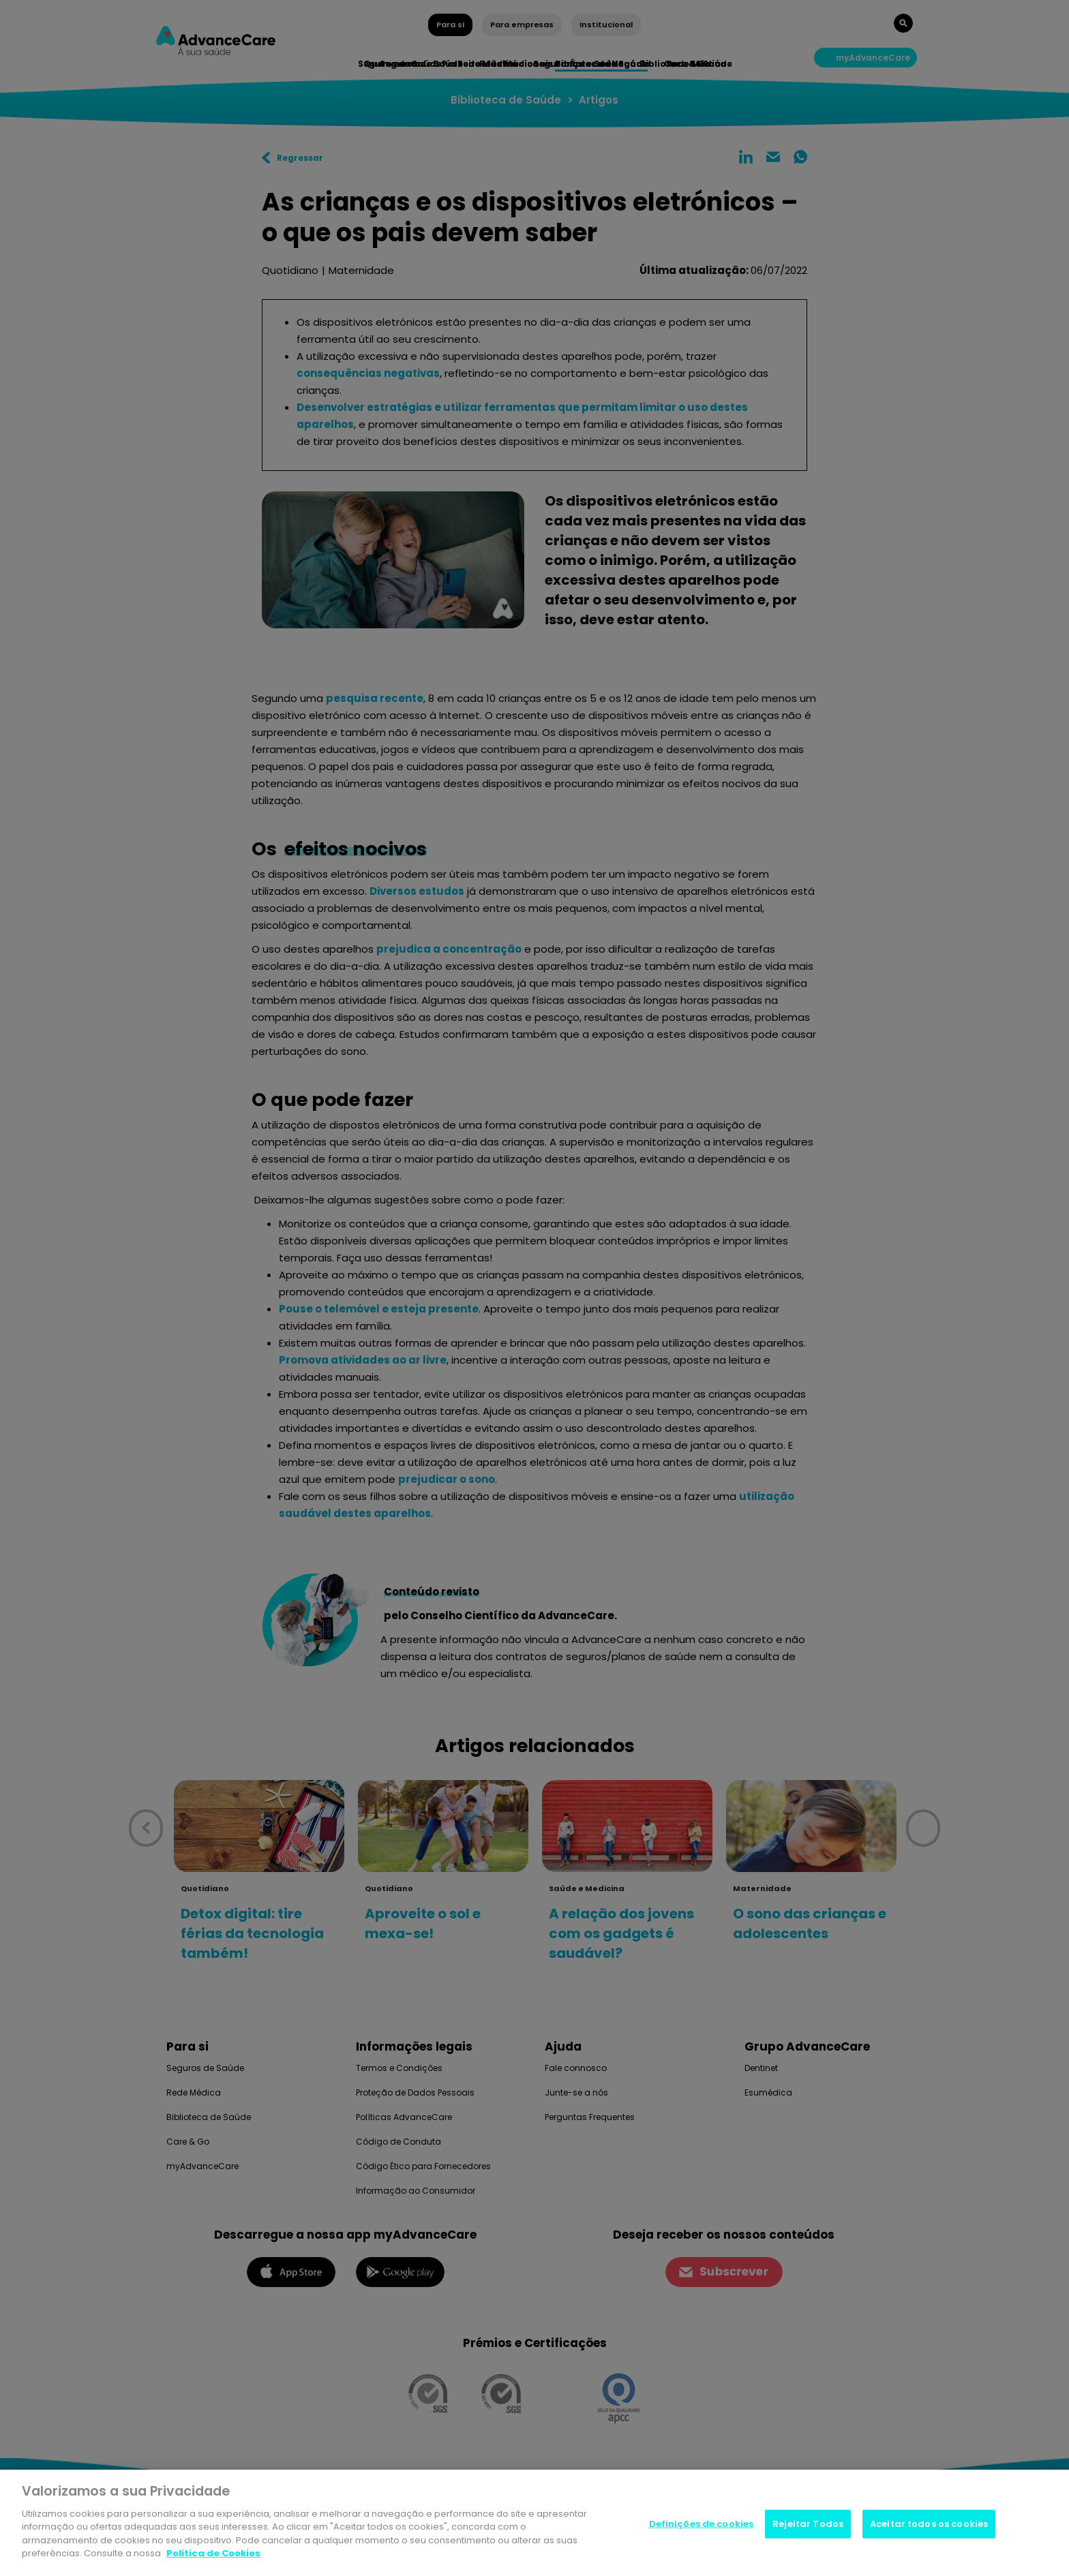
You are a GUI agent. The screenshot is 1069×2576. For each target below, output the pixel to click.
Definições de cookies (701, 2523)
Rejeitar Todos (807, 2523)
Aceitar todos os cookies (929, 2523)
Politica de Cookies (213, 2553)
